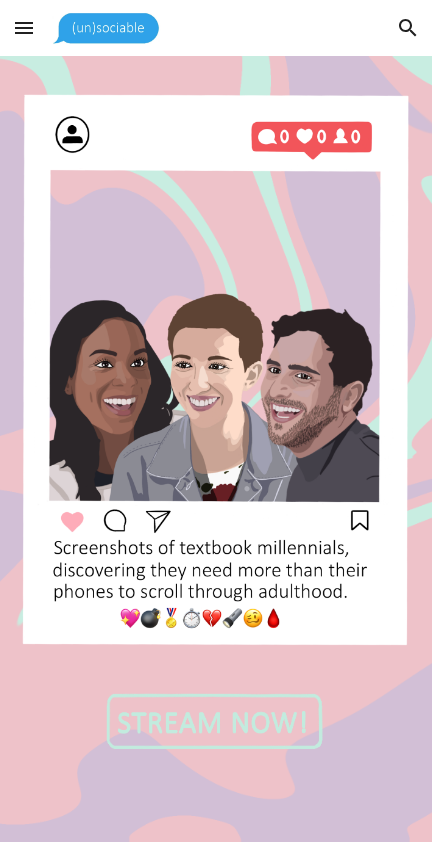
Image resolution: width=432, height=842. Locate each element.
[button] (24, 27)
